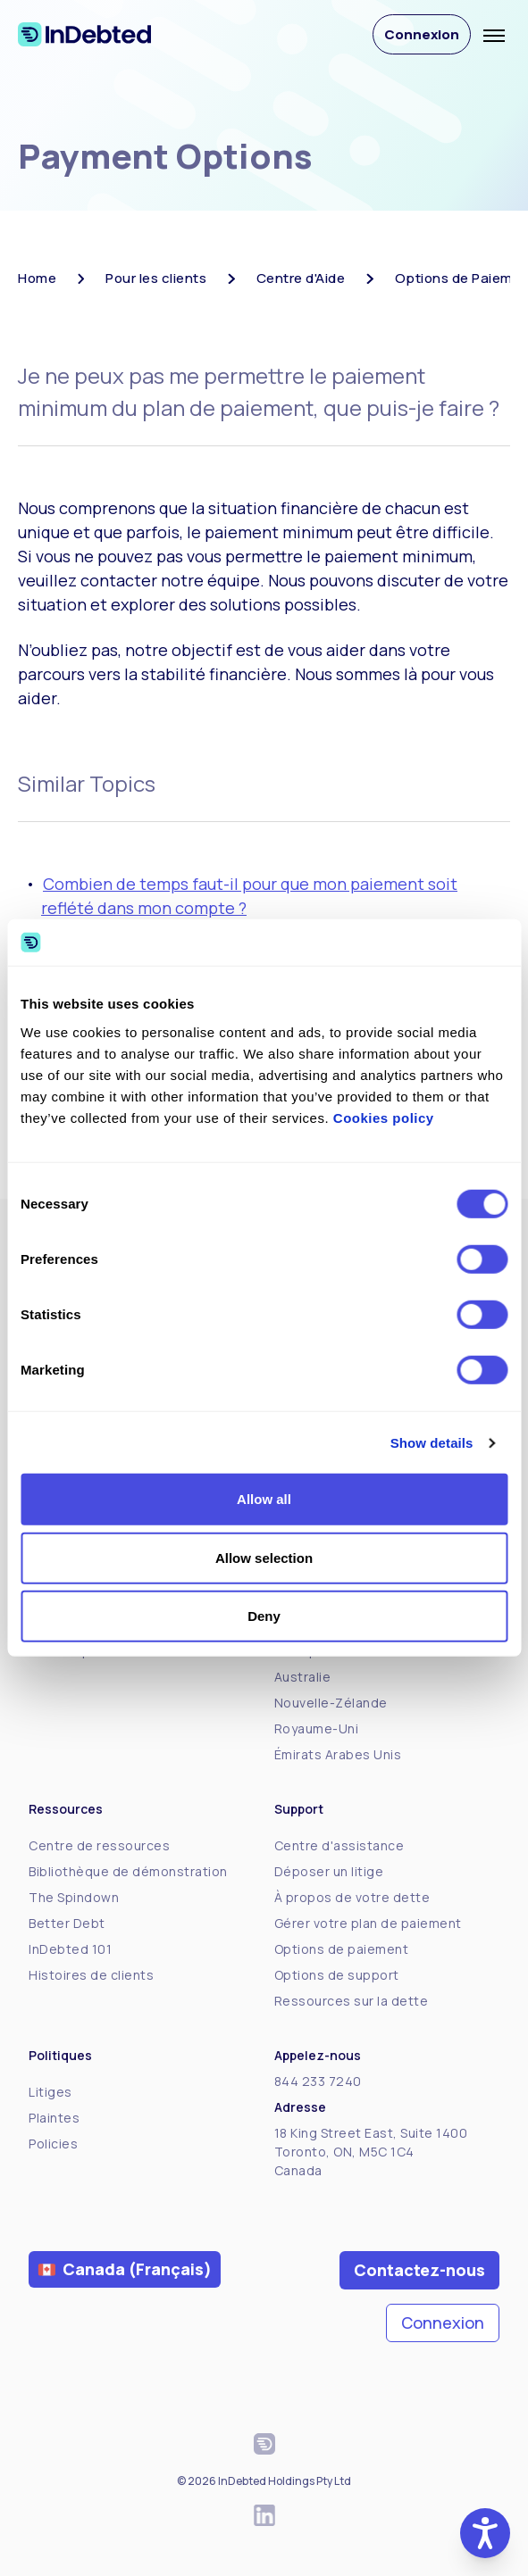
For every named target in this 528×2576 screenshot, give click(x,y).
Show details (432, 1442)
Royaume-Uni (316, 1728)
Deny (264, 1616)
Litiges (50, 2091)
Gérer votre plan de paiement (368, 1923)
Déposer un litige (329, 1871)
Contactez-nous (419, 2270)
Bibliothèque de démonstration (128, 1871)
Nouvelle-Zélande (331, 1702)
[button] (485, 2533)
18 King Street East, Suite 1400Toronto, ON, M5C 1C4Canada (371, 2151)
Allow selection (264, 1558)
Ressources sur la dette (351, 2000)
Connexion (421, 34)
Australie (302, 1676)
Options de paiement (341, 1948)
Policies (53, 2143)
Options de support (336, 1974)
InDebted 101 (70, 1948)
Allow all (264, 1499)
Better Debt (67, 1923)
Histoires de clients (91, 1974)
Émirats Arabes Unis (338, 1754)
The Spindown (74, 1897)
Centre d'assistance (339, 1845)
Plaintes (54, 2117)
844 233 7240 (318, 2081)
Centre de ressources (99, 1845)
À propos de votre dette (352, 1897)
